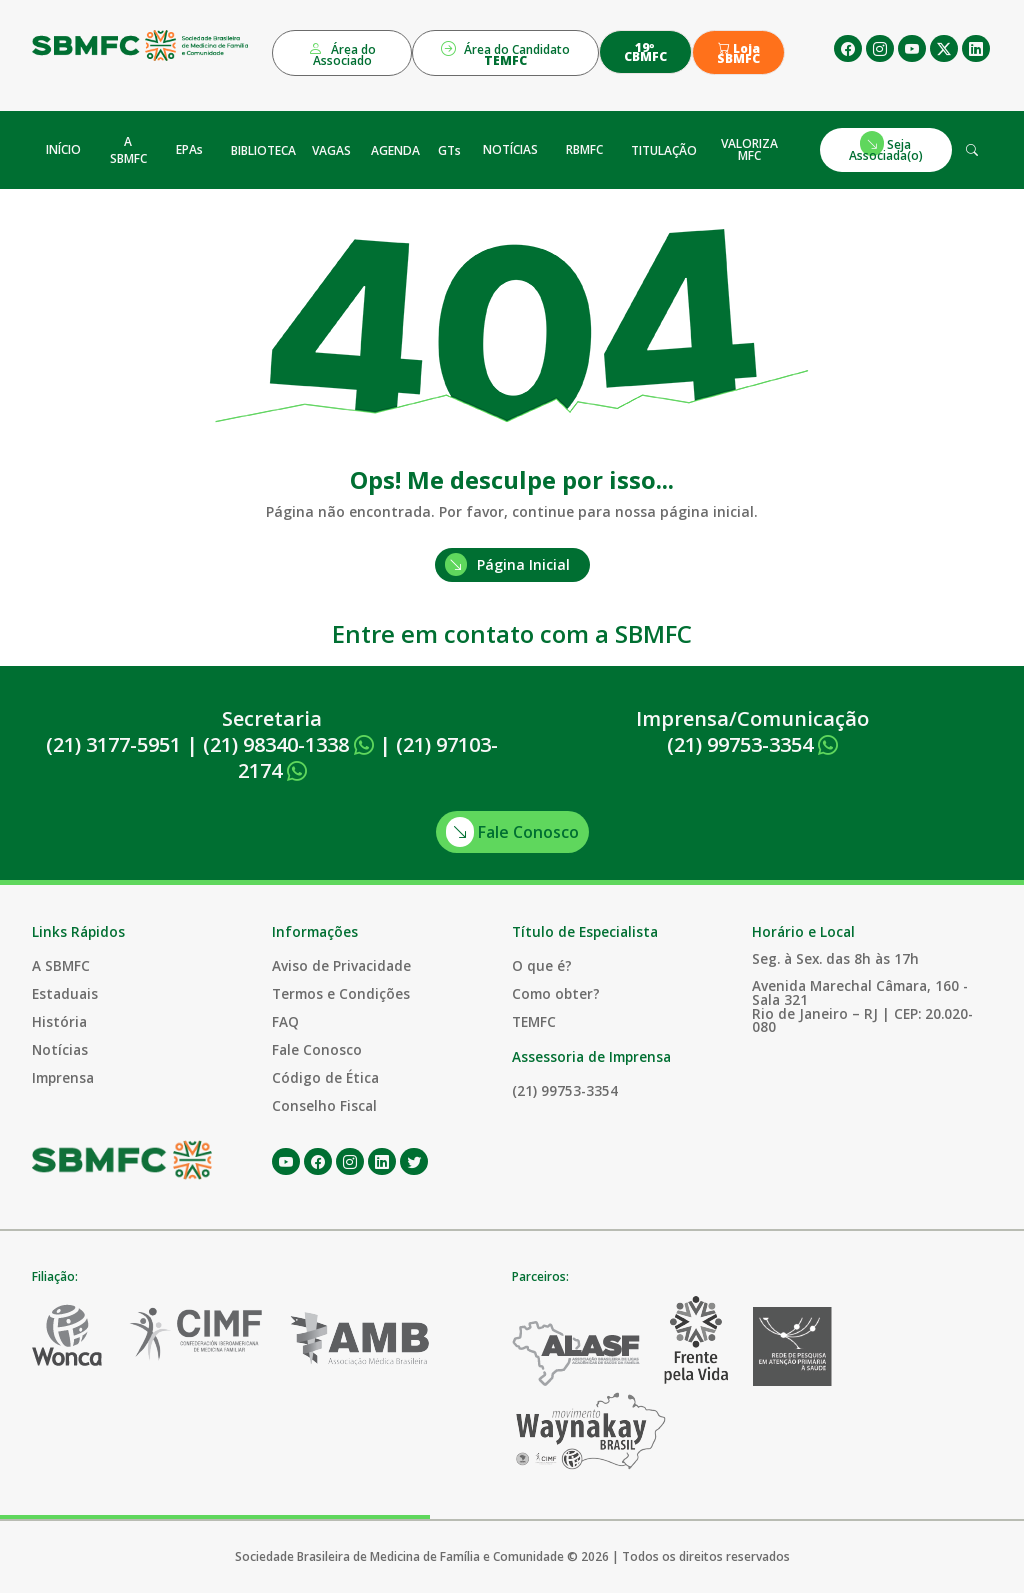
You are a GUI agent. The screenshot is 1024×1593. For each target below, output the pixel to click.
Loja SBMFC (738, 54)
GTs (449, 150)
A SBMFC (128, 150)
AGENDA (395, 150)
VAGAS (331, 150)
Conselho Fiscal (324, 1105)
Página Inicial (507, 564)
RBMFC (584, 149)
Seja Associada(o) (886, 147)
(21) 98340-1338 (288, 744)
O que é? (542, 965)
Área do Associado (342, 53)
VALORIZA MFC (749, 149)
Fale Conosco (512, 832)
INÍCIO (63, 149)
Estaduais (65, 993)
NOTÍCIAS (510, 149)
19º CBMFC (645, 52)
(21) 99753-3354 (752, 744)
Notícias (60, 1049)
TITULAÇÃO (664, 150)
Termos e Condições (341, 993)
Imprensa (63, 1077)
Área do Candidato (505, 53)
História (59, 1021)
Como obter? (556, 993)
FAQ (285, 1021)
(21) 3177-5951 (113, 744)
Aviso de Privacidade (341, 965)
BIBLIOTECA (263, 150)
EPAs (189, 149)
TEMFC (534, 1021)
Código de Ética (325, 1077)
